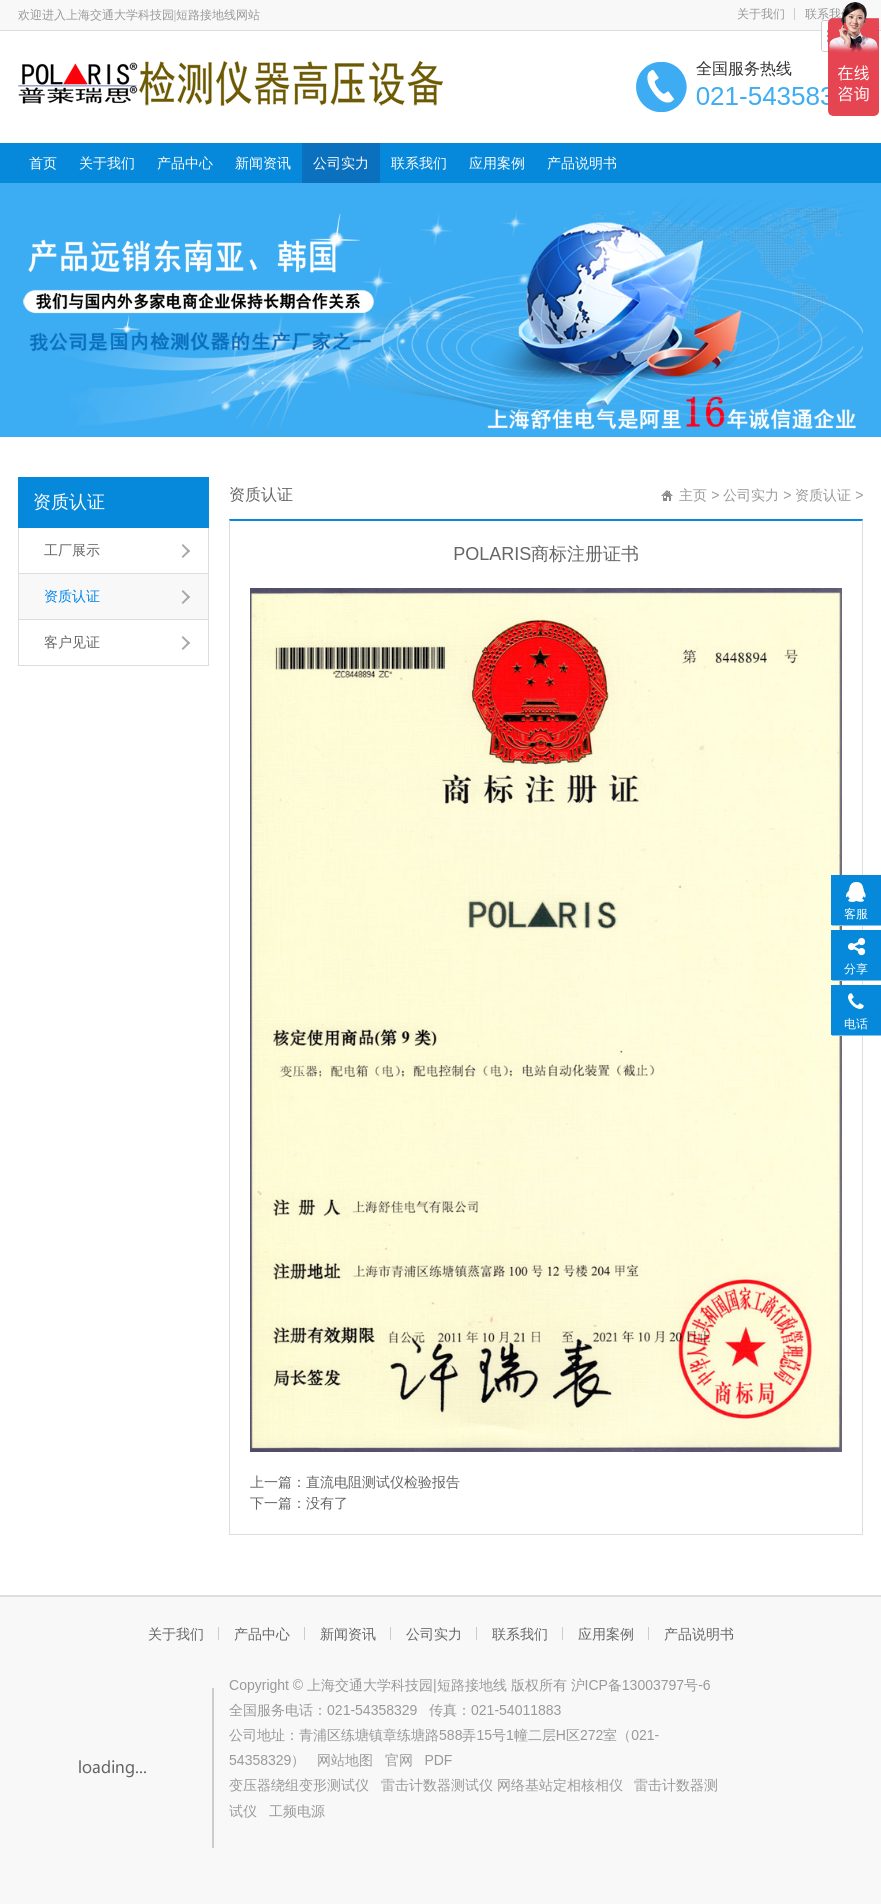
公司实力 (341, 163)
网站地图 (345, 1760)
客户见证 (72, 642)
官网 (399, 1760)
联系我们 (419, 163)
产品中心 (185, 163)
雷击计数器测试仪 (437, 1785)
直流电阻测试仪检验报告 (383, 1482)
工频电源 (297, 1811)
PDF (438, 1760)
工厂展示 (72, 550)
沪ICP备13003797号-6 (641, 1685)
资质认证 (69, 502)
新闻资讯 (263, 163)
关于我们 (761, 14)
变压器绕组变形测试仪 (299, 1785)
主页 (693, 495)
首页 (43, 163)
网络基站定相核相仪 (560, 1785)
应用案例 (497, 163)
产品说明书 (582, 163)
